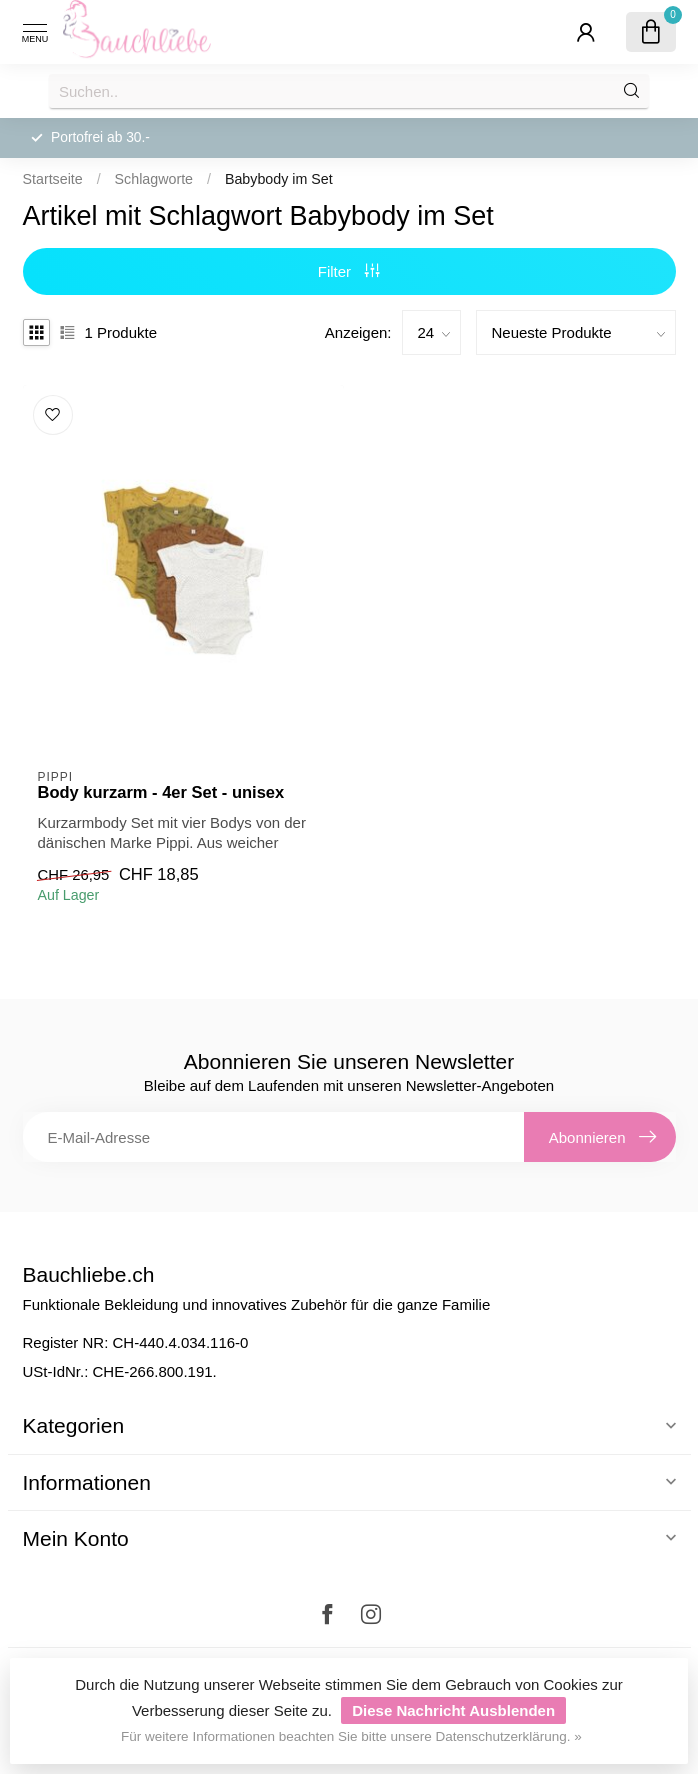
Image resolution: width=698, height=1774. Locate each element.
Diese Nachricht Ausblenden (453, 1710)
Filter (349, 271)
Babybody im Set (279, 179)
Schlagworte (154, 179)
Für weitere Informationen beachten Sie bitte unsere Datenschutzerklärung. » (351, 1736)
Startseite (53, 179)
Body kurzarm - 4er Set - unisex (161, 792)
